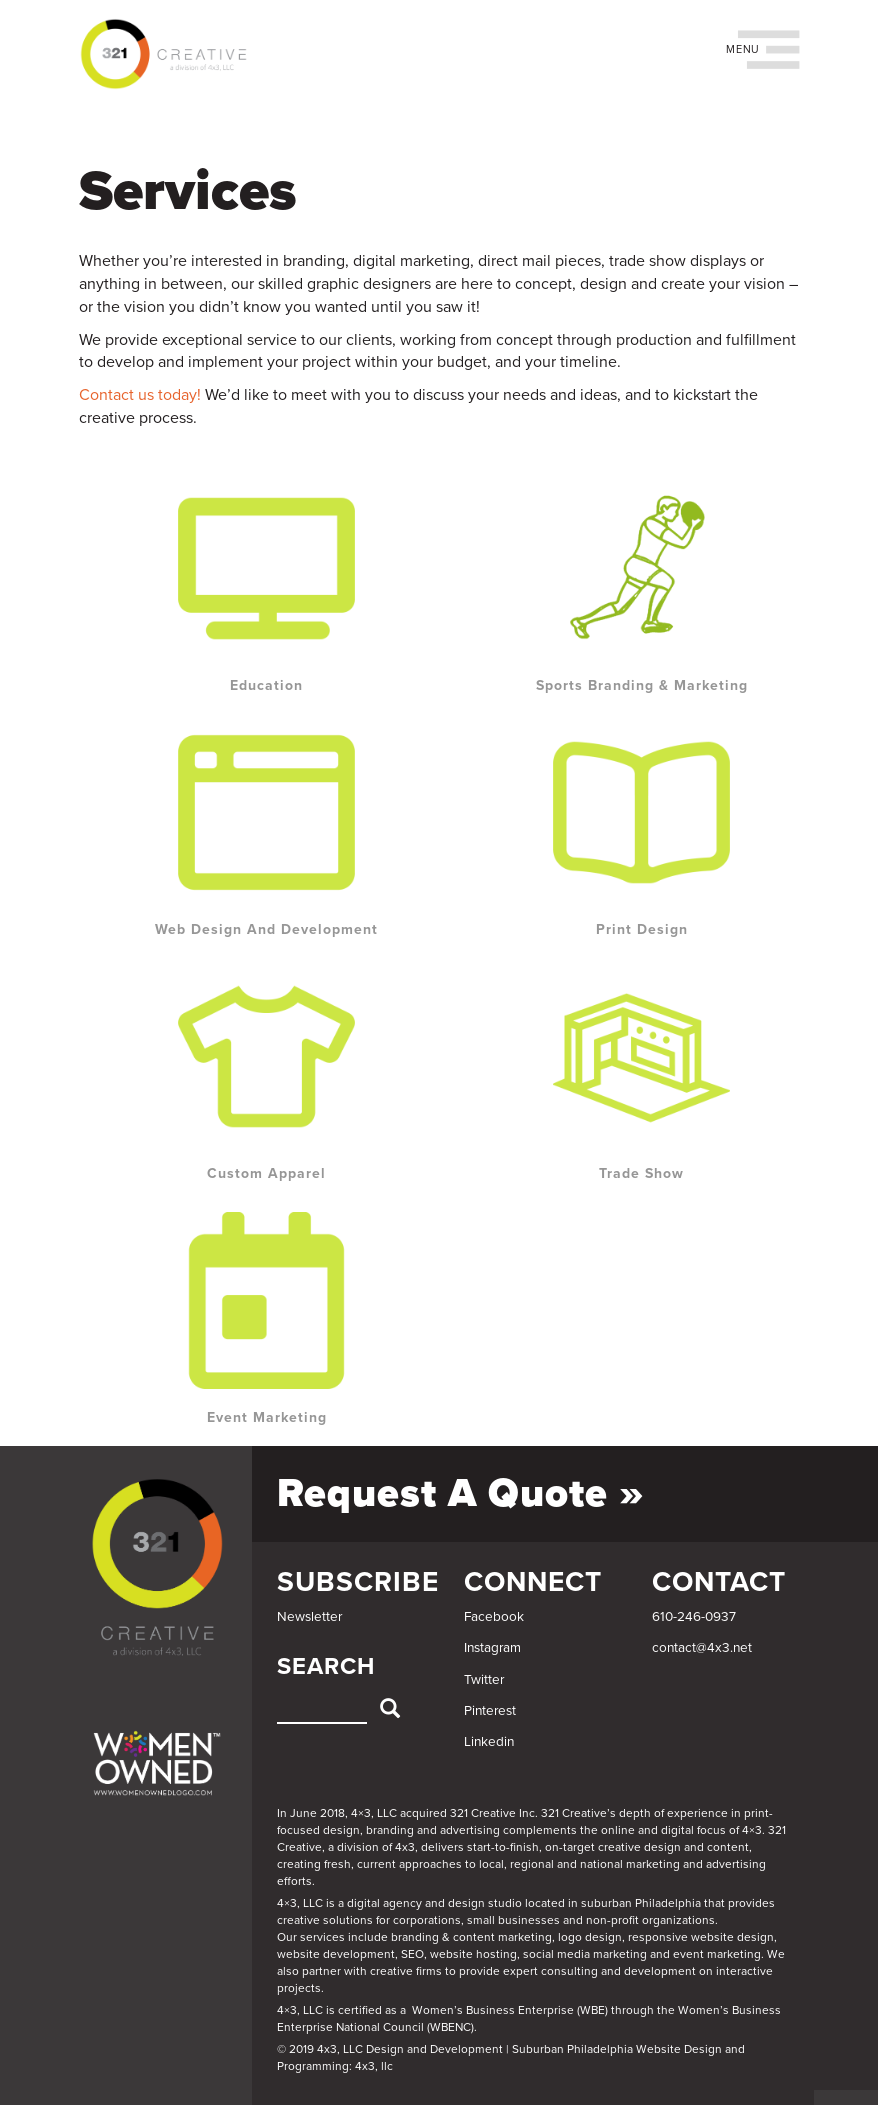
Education (266, 685)
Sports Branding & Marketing (642, 685)
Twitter (484, 1680)
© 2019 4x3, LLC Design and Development (390, 2049)
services (322, 1937)
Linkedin (489, 1742)
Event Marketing (267, 1417)
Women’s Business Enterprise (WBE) (510, 2010)
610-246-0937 (694, 1617)
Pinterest (490, 1711)
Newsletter (309, 1617)
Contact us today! (140, 395)
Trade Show (641, 1173)
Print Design (642, 929)
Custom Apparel (266, 1173)
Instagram (492, 1648)
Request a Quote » (461, 1493)
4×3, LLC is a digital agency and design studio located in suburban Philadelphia (489, 1903)
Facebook (494, 1617)
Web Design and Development (266, 929)
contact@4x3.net (702, 1648)
